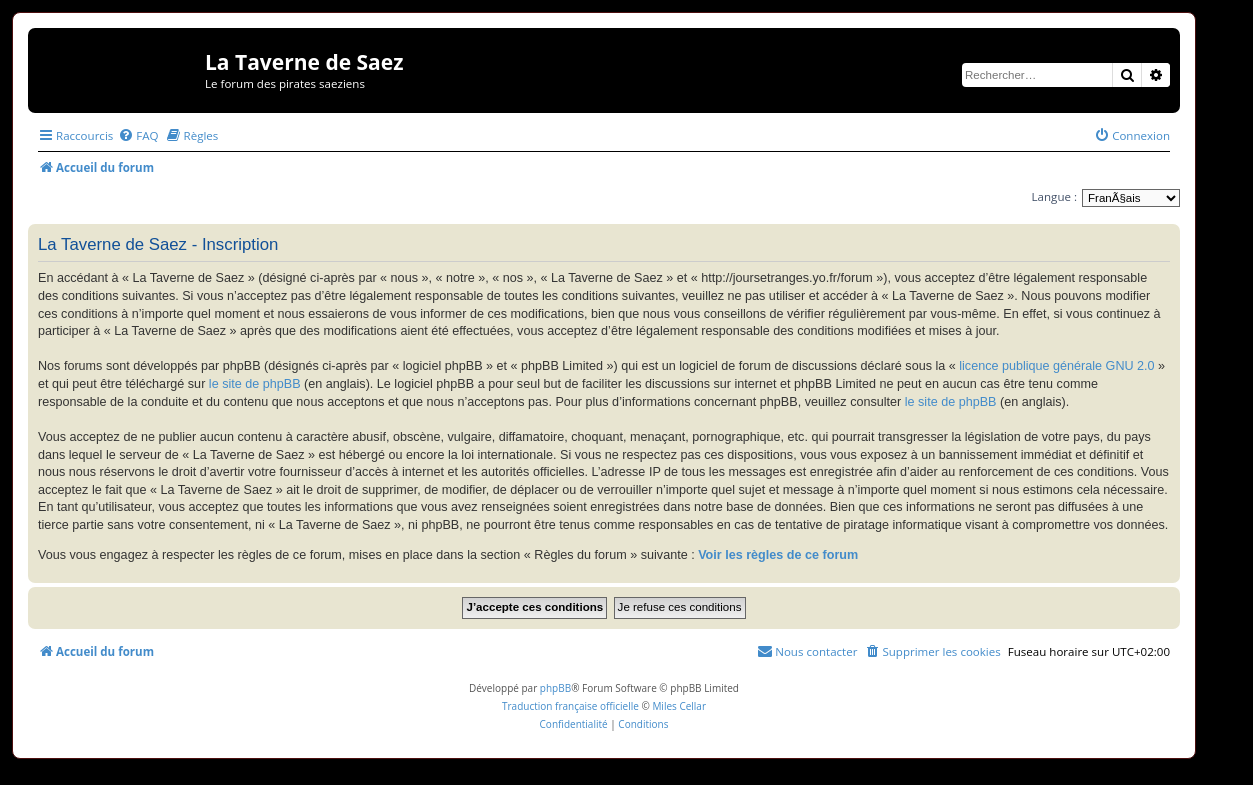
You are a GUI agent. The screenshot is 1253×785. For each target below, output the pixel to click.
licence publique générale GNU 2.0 (1056, 366)
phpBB (555, 688)
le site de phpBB (255, 384)
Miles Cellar (679, 706)
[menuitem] (138, 135)
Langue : (1054, 196)
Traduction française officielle (570, 706)
